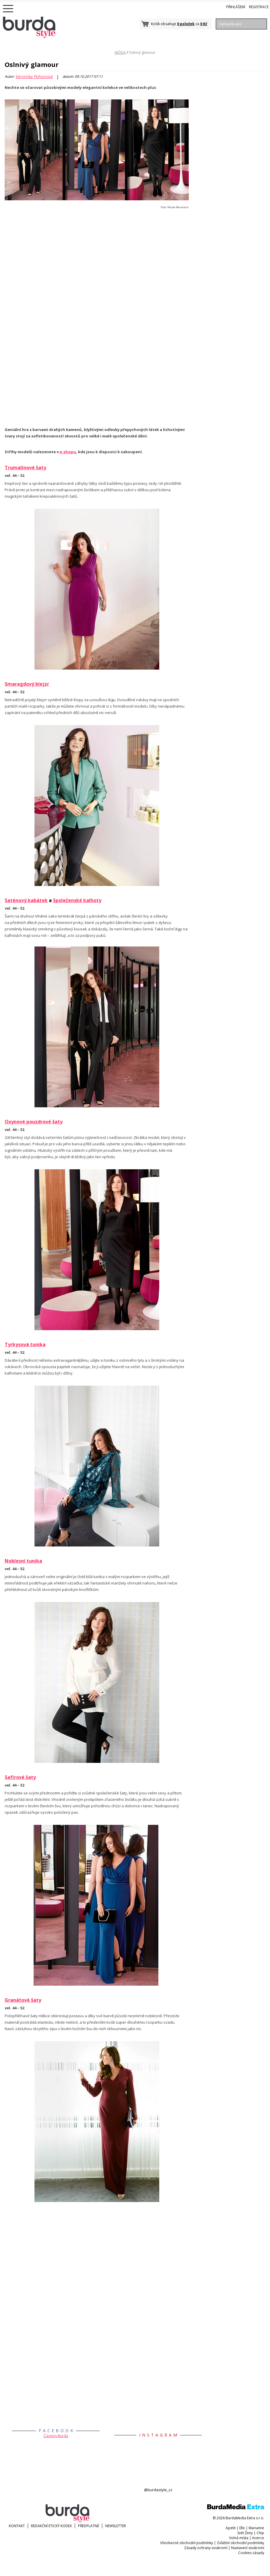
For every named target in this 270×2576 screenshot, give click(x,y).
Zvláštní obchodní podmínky (240, 2542)
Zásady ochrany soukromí (205, 2547)
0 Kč (203, 23)
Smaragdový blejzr (27, 684)
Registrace (259, 6)
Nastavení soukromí (247, 2547)
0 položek (186, 23)
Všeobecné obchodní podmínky (186, 2542)
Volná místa (238, 2537)
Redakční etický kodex (51, 2525)
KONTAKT (17, 2525)
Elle (242, 2527)
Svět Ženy (245, 2532)
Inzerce (258, 2537)
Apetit (231, 2527)
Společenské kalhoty (77, 900)
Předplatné (88, 2525)
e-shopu (68, 451)
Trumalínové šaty (25, 467)
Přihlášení (235, 6)
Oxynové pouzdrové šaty (34, 1121)
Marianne (256, 2527)
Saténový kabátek (26, 900)
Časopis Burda (56, 2435)
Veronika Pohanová (34, 77)
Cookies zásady (251, 2552)
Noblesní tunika (23, 1561)
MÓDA (120, 52)
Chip (260, 2532)
